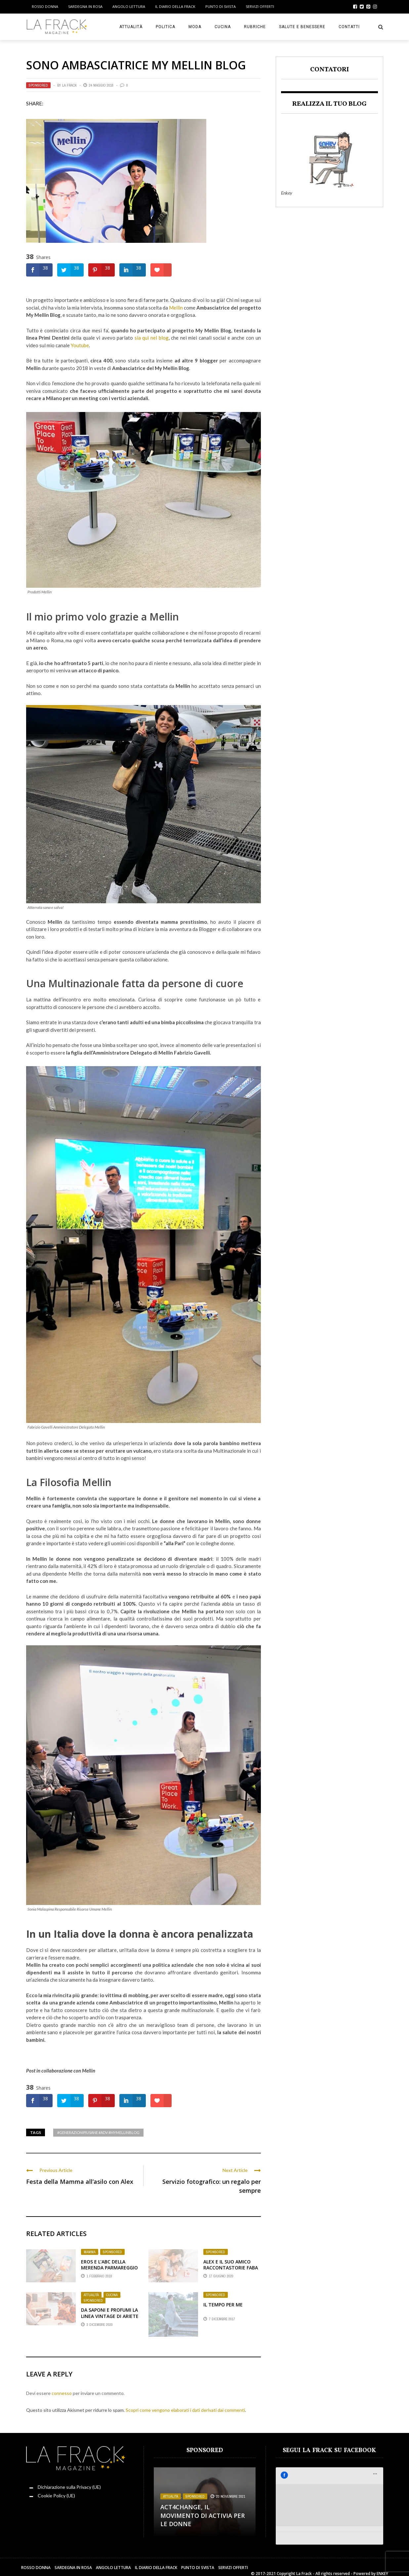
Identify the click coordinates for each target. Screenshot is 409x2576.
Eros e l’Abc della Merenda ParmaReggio (109, 2265)
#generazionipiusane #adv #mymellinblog (98, 2132)
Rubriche (255, 26)
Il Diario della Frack (175, 6)
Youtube (80, 345)
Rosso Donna (45, 6)
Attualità (131, 26)
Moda (194, 26)
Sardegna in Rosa (85, 6)
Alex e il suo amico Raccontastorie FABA (230, 2265)
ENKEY (382, 2566)
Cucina (223, 26)
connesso (62, 2393)
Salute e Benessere (302, 26)
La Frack (69, 85)
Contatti (349, 26)
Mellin (176, 308)
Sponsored (38, 85)
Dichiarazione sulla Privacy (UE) (69, 2487)
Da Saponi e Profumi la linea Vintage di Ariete (110, 2313)
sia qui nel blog (152, 338)
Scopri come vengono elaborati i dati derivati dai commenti (185, 2410)
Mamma (90, 2252)
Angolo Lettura (128, 6)
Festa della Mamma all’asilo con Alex (79, 2181)
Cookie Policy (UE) (56, 2495)
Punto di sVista (220, 6)
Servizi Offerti (260, 6)
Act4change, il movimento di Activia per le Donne (202, 2515)
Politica (165, 26)
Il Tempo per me (223, 2304)
